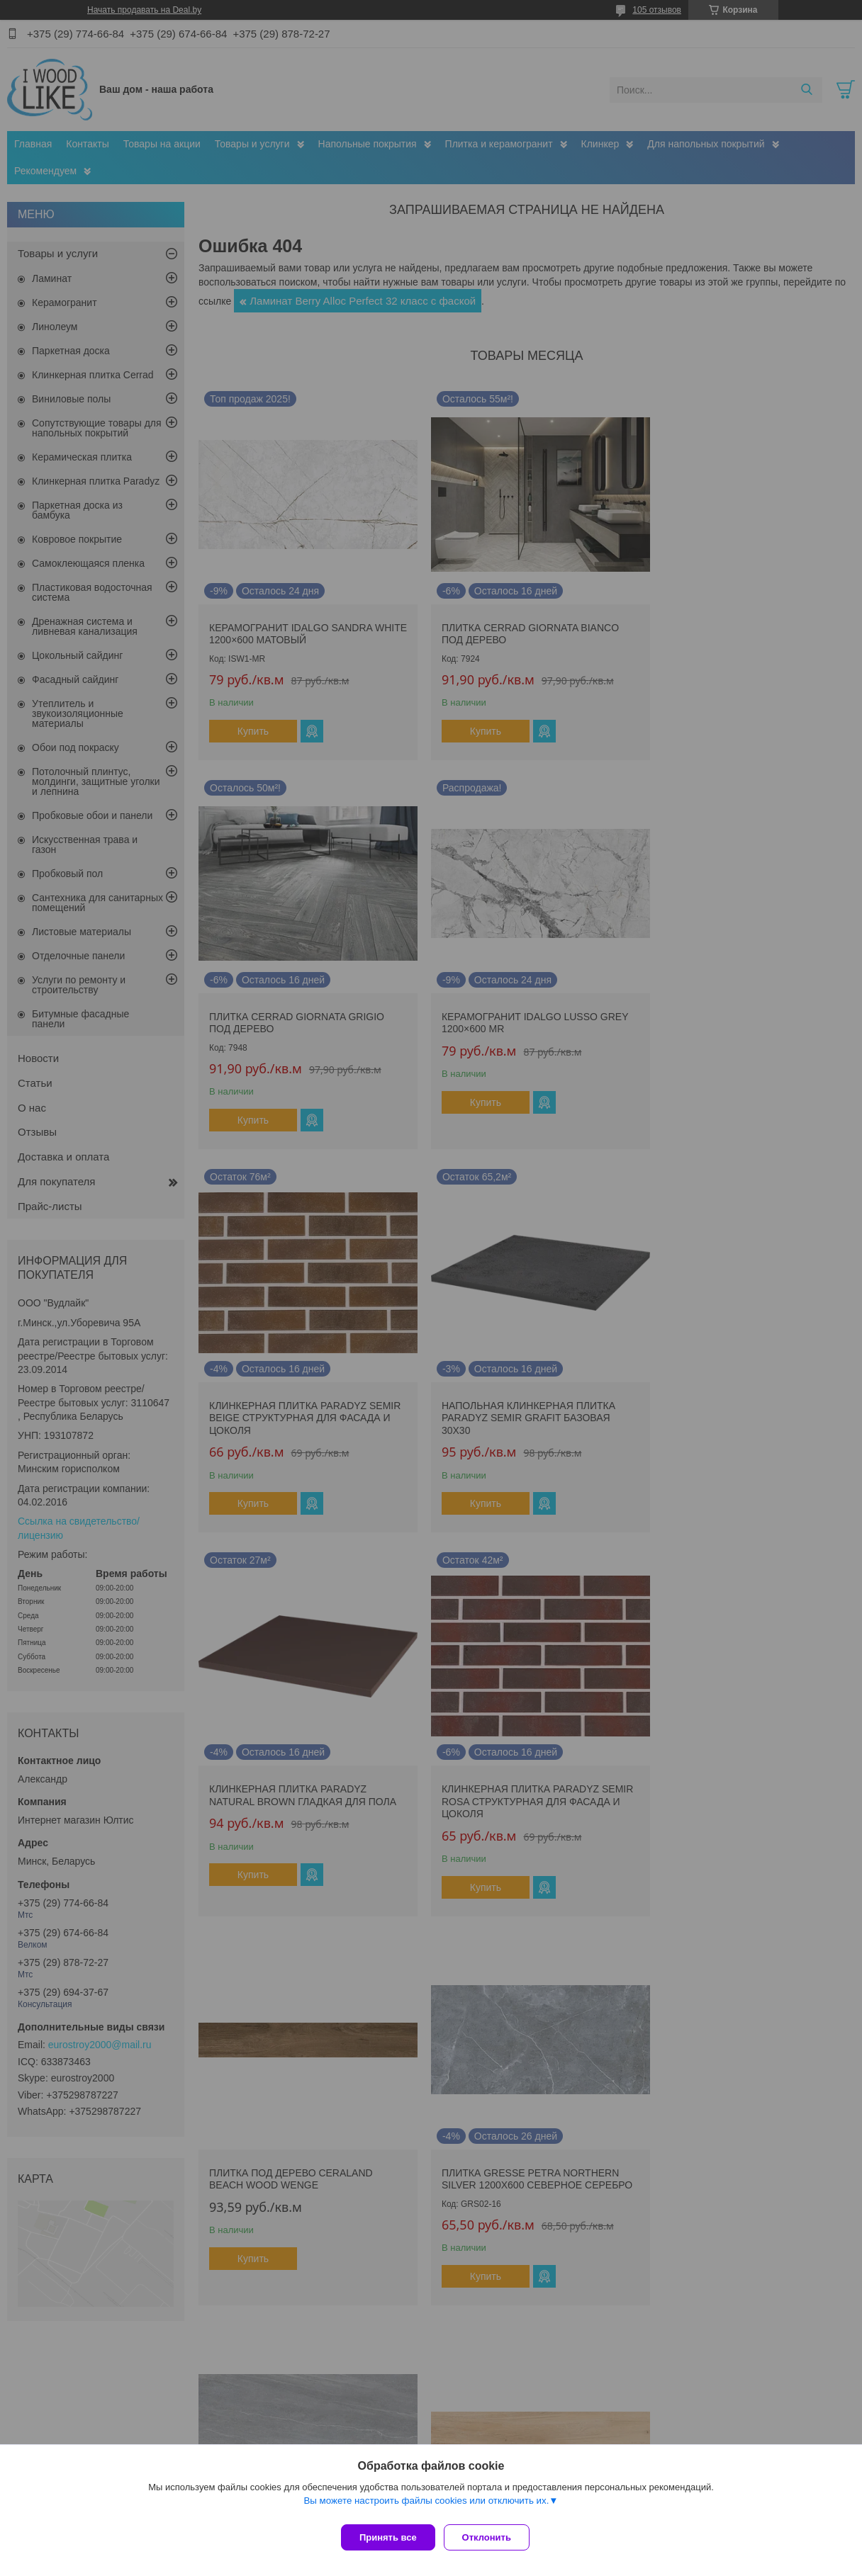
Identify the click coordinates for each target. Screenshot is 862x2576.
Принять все (388, 2537)
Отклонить (492, 2537)
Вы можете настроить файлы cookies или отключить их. (426, 2506)
